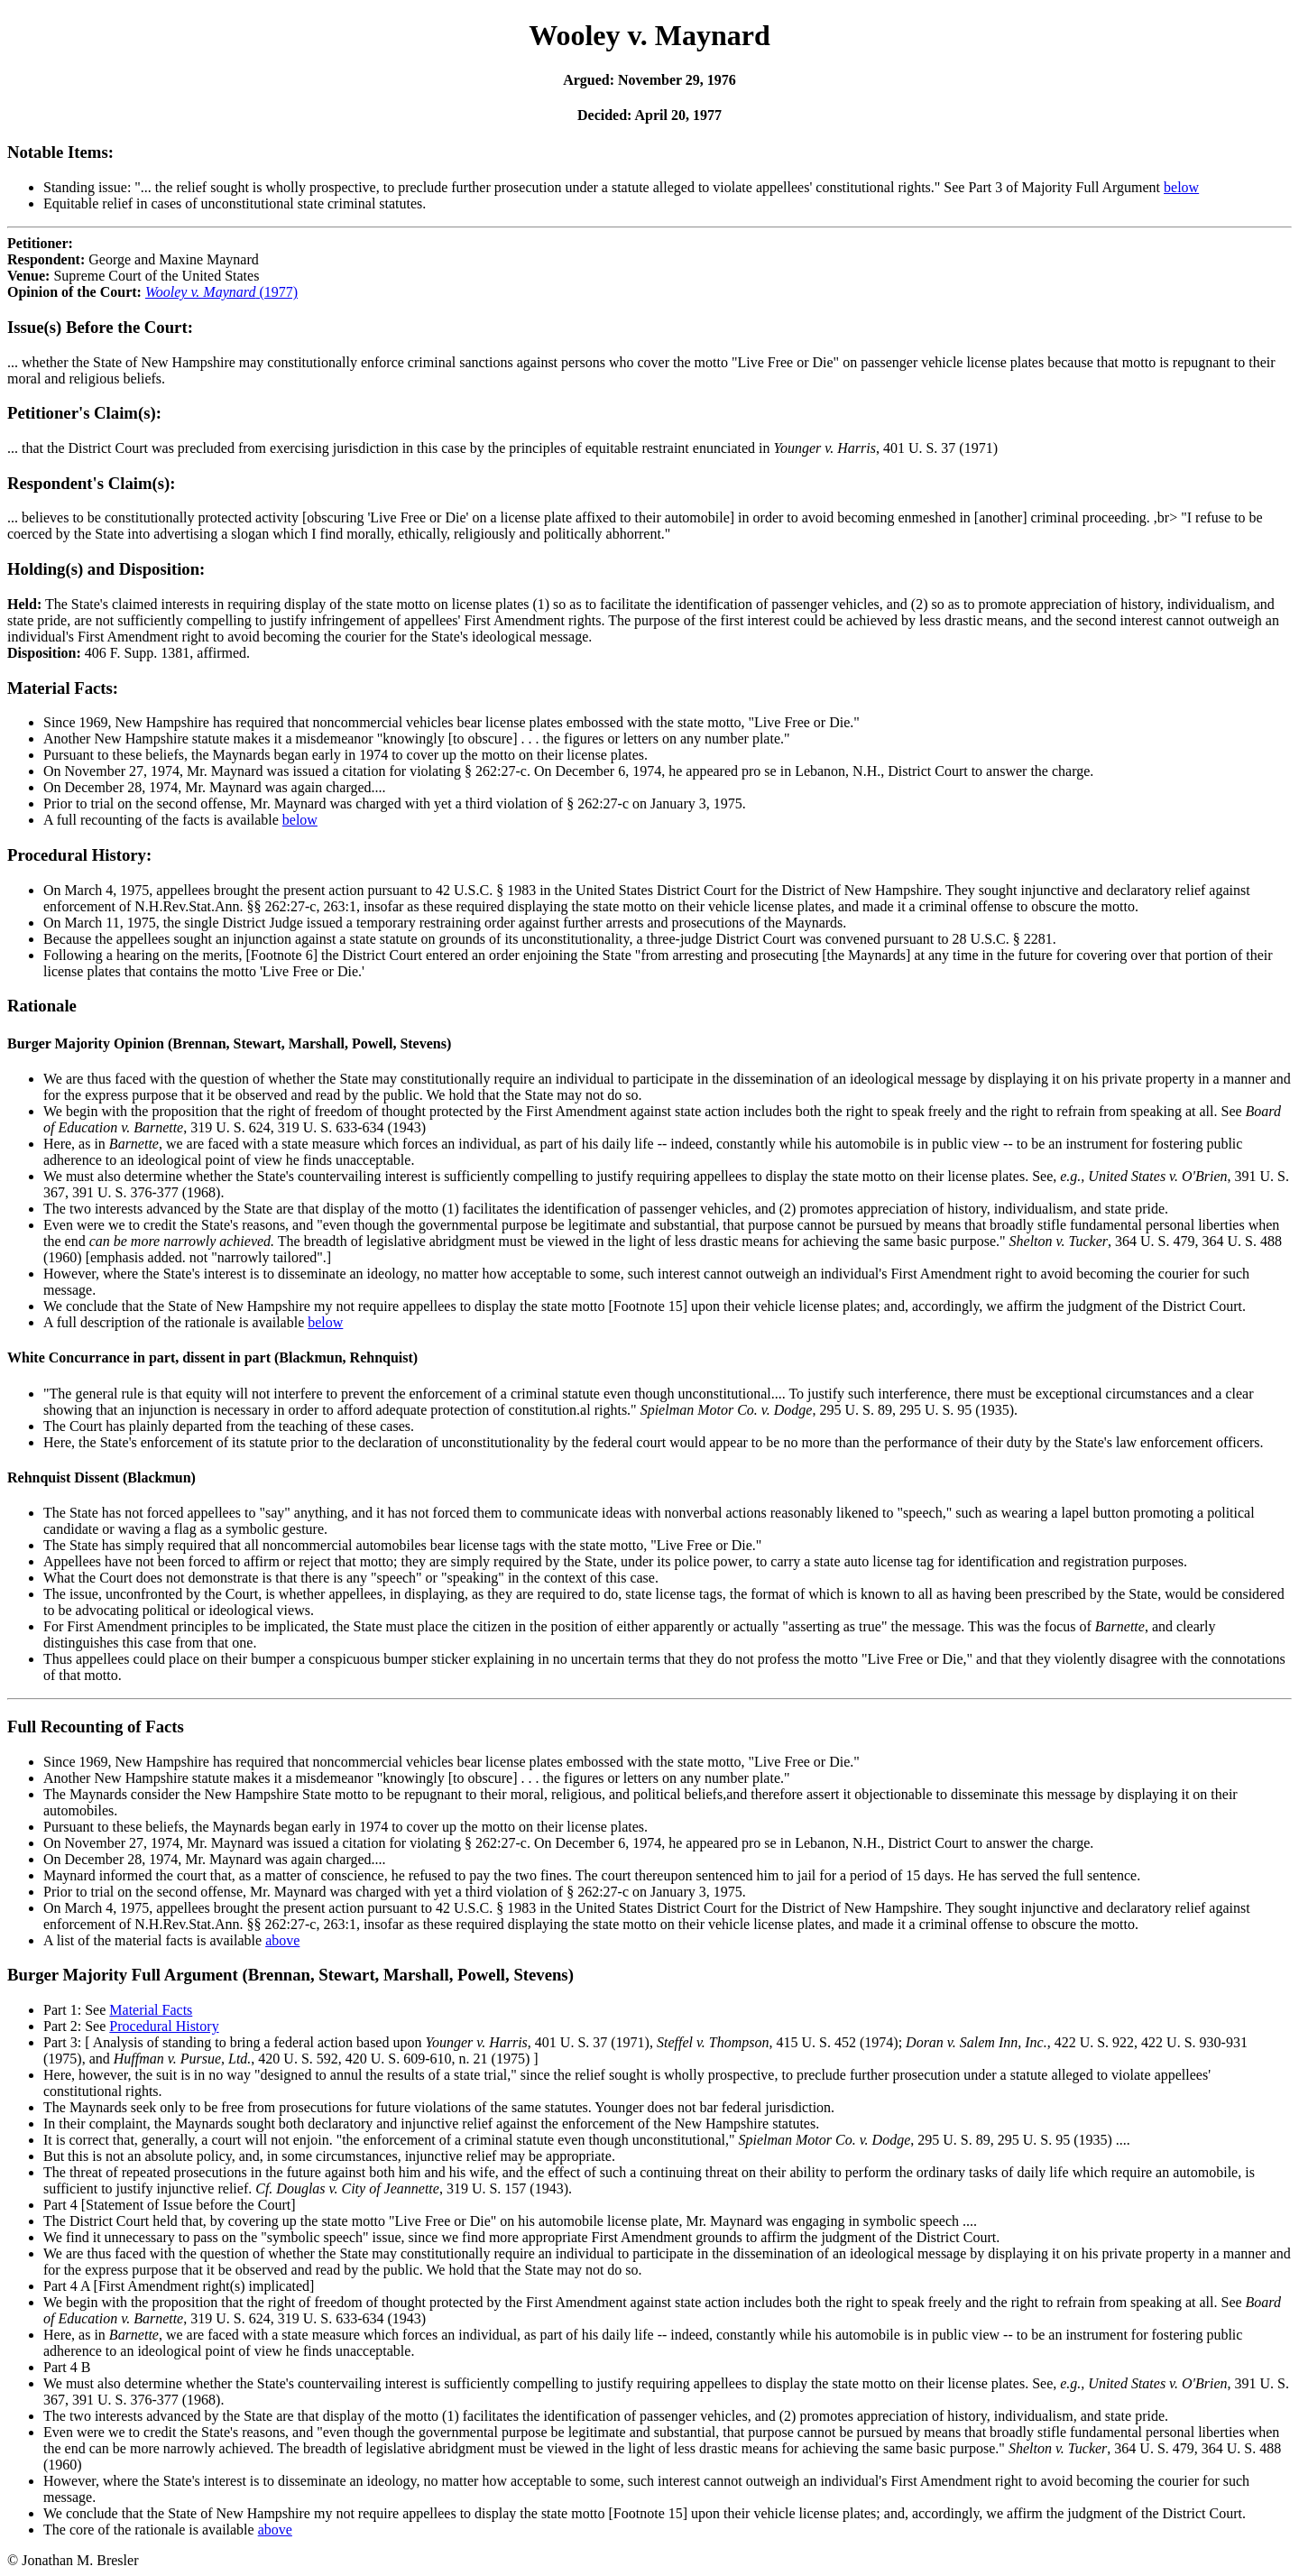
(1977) (221, 292)
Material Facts (150, 2009)
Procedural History (163, 2026)
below (1181, 187)
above (282, 1940)
